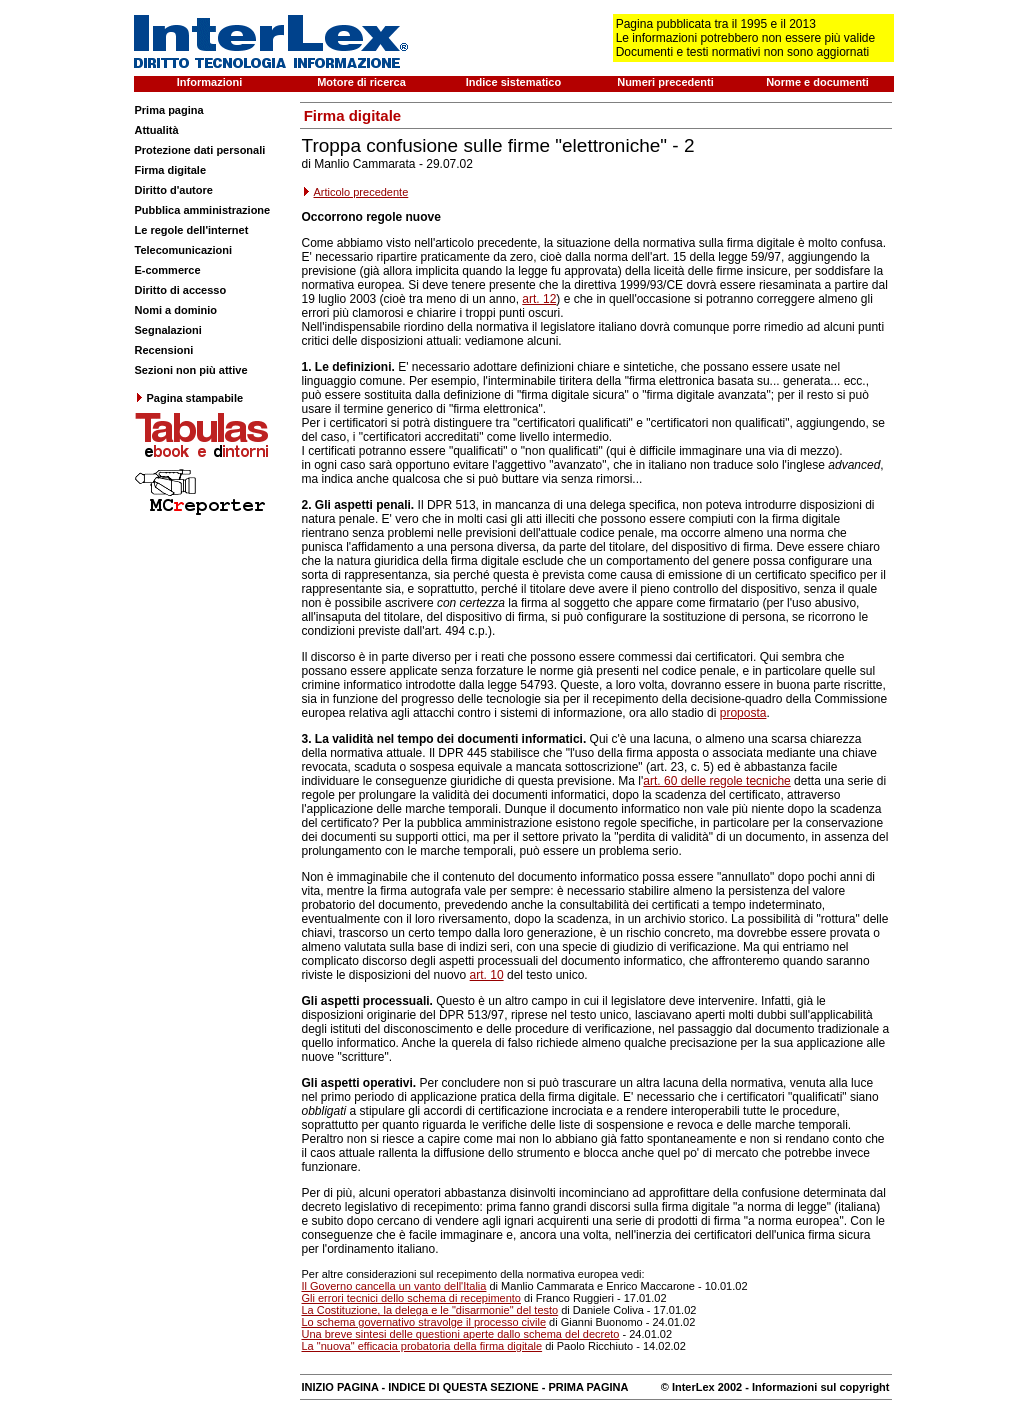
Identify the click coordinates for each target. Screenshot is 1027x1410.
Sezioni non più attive (191, 370)
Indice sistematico (513, 82)
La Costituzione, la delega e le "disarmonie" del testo (430, 1310)
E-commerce (168, 270)
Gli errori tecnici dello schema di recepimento (411, 1298)
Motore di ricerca (361, 82)
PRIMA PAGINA (588, 1387)
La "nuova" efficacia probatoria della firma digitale (422, 1346)
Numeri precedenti (665, 82)
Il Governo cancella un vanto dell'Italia (394, 1286)
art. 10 (487, 975)
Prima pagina (169, 110)
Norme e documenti (817, 82)
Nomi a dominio (176, 310)
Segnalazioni (168, 330)
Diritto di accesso (181, 290)
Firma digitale (171, 170)
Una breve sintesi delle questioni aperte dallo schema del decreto (461, 1334)
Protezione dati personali (200, 150)
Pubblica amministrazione (203, 210)
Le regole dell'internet (192, 230)
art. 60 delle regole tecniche (716, 781)
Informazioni (209, 82)
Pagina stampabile (189, 398)
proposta (743, 713)
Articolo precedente (361, 192)
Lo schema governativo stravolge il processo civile (424, 1322)
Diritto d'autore (174, 190)
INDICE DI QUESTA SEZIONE (463, 1387)
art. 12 (539, 299)
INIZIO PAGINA (340, 1387)
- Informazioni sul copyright (815, 1387)
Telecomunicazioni (184, 250)
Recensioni (164, 350)
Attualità (157, 130)
